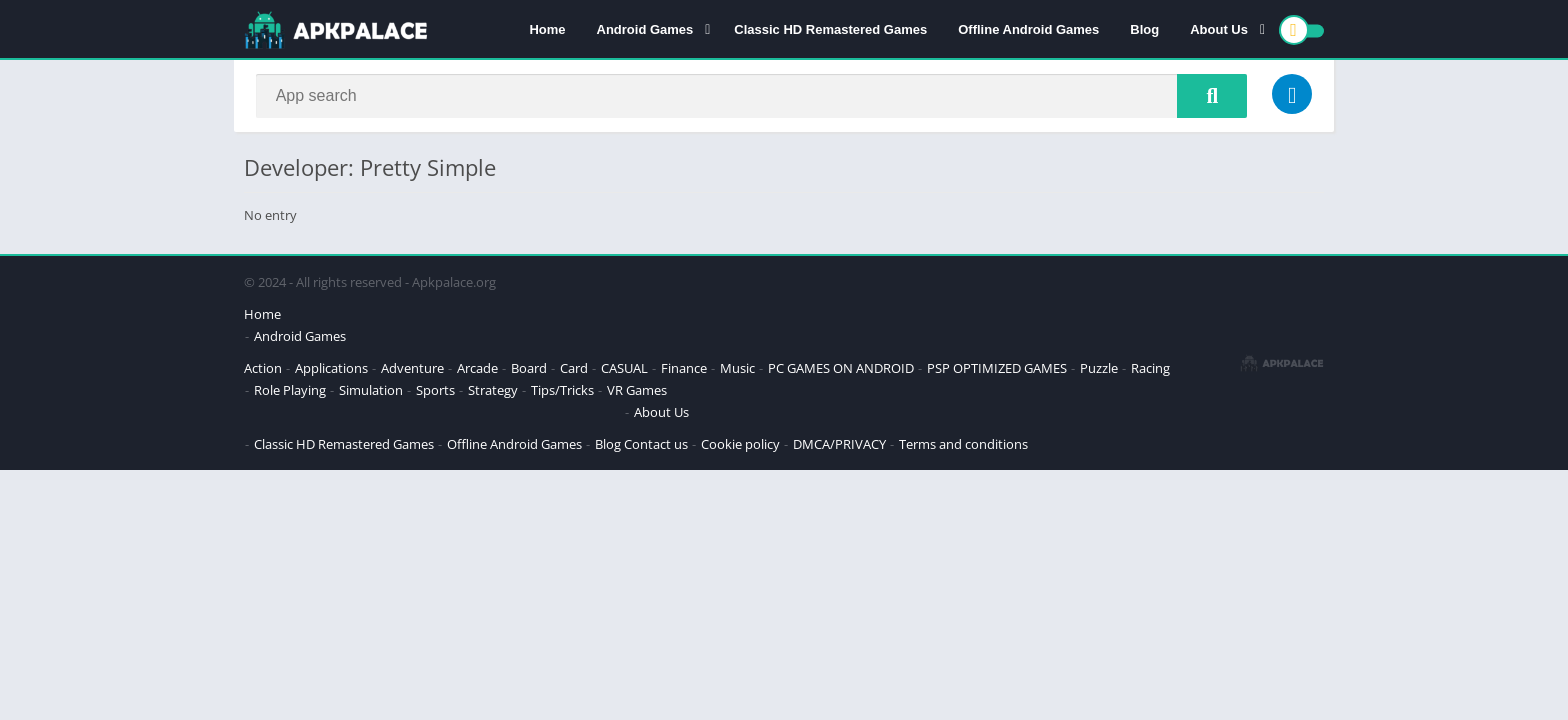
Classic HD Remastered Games (830, 30)
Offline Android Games (1028, 30)
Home (547, 30)
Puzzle (1099, 370)
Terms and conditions (963, 446)
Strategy (493, 392)
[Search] (751, 97)
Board (529, 370)
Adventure (412, 370)
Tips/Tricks (562, 392)
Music (737, 370)
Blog (1144, 30)
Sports (435, 392)
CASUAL (624, 370)
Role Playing (290, 392)
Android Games (645, 30)
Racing (1150, 370)
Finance (684, 370)
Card (574, 370)
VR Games (637, 392)
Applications (331, 370)
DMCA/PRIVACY (839, 446)
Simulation (371, 392)
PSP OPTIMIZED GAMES (997, 370)
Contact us (656, 446)
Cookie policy (740, 446)
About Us (1219, 30)
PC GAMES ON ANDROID (841, 370)
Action (263, 370)
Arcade (477, 370)
